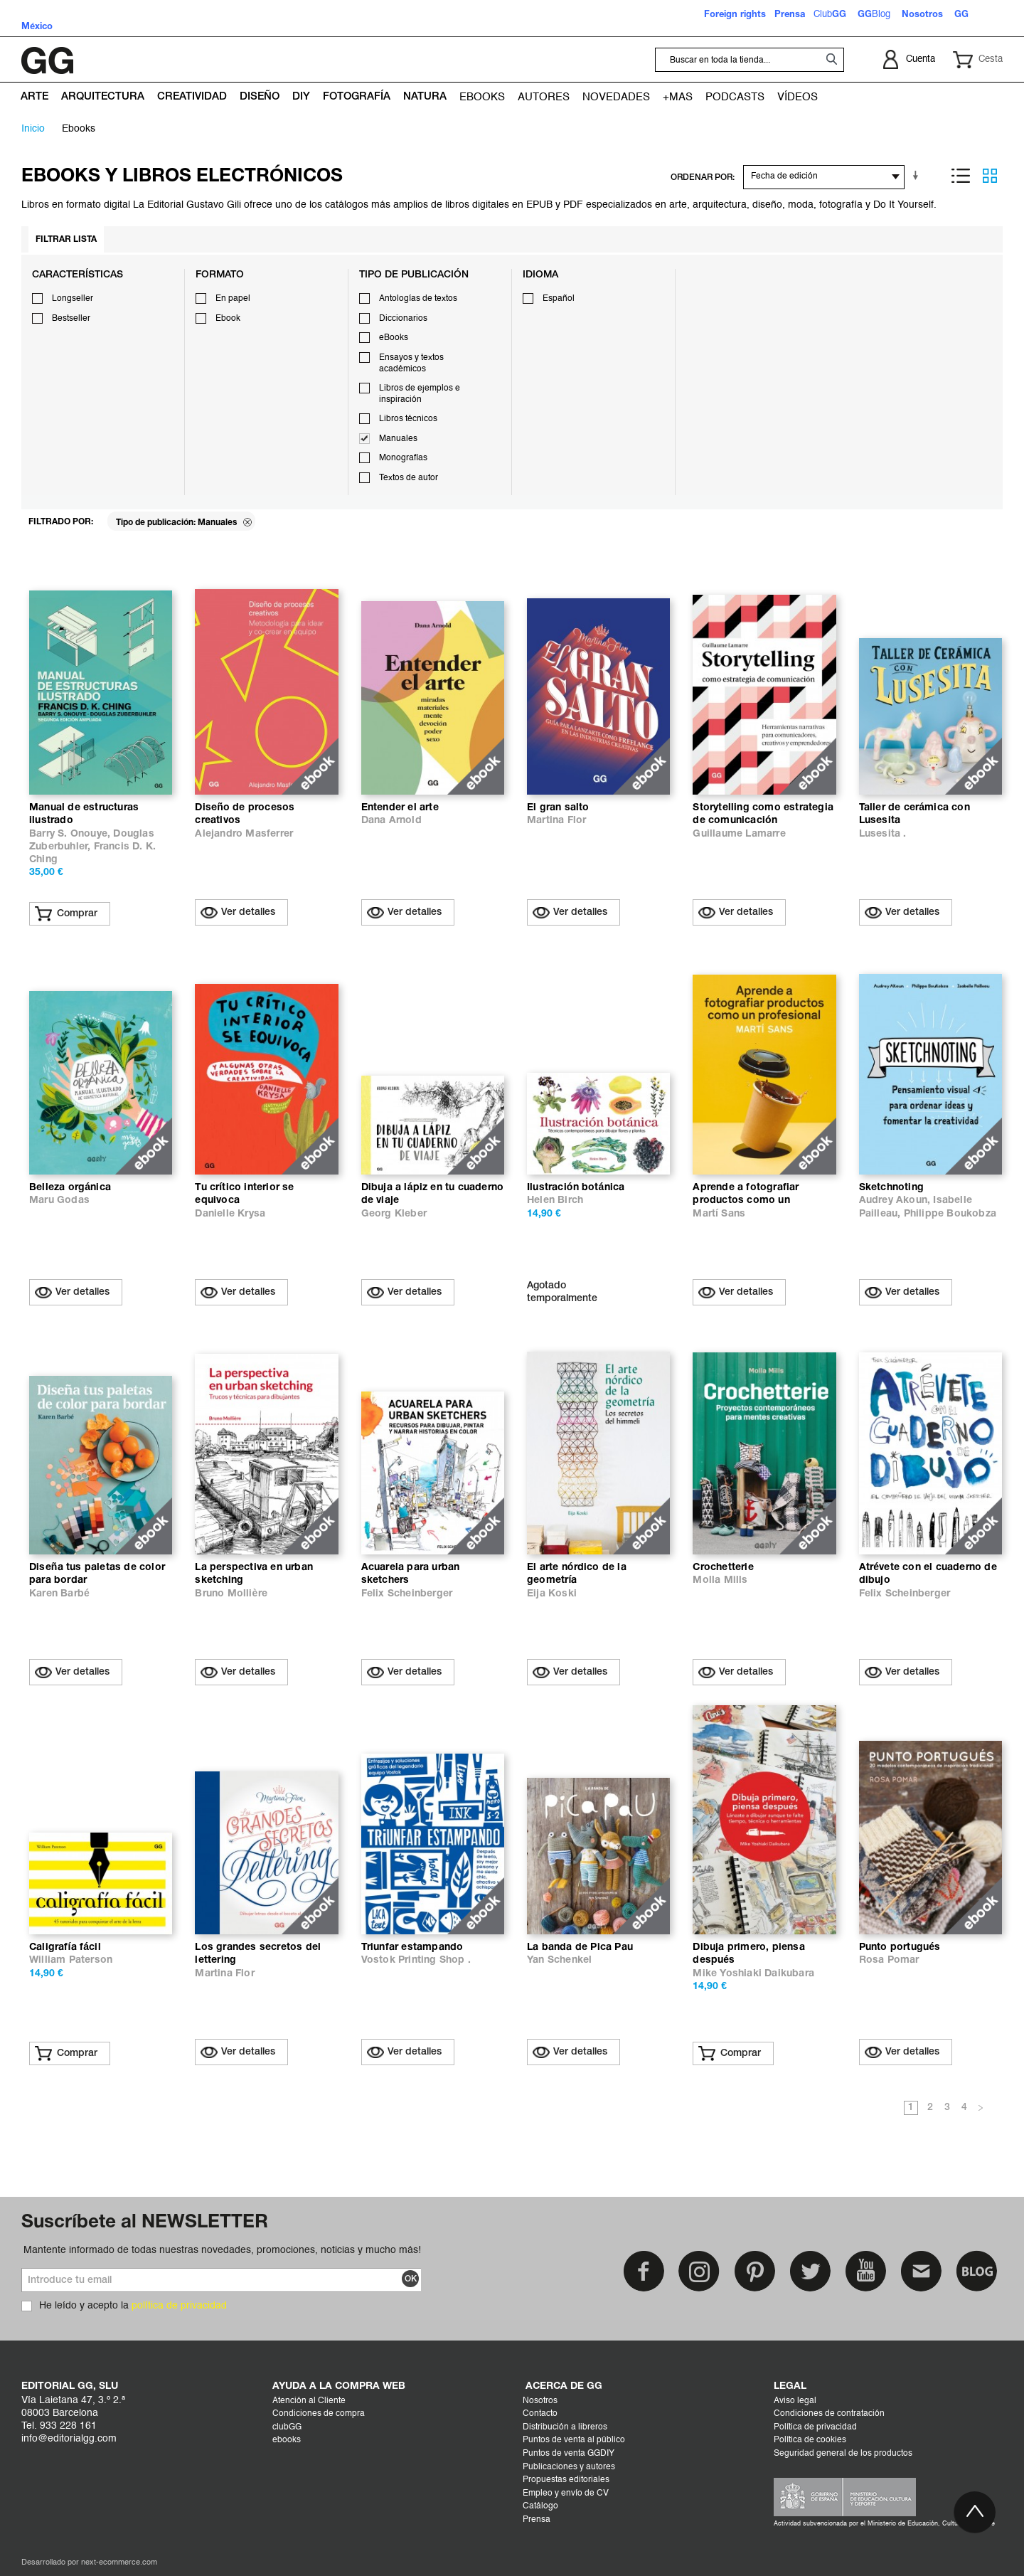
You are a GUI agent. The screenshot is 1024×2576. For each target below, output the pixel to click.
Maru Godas (59, 1200)
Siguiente (980, 2108)
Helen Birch (555, 1200)
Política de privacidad (815, 2427)
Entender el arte (400, 807)
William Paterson (70, 1960)
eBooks (393, 338)
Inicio (33, 129)
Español (559, 299)
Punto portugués (900, 1947)
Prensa (536, 2520)
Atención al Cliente (309, 2401)
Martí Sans (719, 1214)
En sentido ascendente (918, 175)
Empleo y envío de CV (566, 2493)
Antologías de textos (418, 299)
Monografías (403, 458)
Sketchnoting (891, 1187)
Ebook (227, 318)
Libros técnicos (408, 419)
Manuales (398, 439)
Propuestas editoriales (566, 2480)
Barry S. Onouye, (71, 834)
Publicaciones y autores (569, 2467)
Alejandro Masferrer (244, 834)
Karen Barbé (59, 1594)
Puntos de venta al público (574, 2440)
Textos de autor (408, 478)
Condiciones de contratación (829, 2414)
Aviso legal (795, 2401)
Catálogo (540, 2506)
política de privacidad (179, 2306)
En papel (232, 299)
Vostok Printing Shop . (416, 1960)
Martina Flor (556, 820)
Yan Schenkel (559, 1960)
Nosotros (540, 2401)
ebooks (286, 2440)
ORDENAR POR (701, 177)
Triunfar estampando (412, 1947)
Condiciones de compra (318, 2414)
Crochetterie (723, 1567)
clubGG (287, 2427)
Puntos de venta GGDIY (568, 2453)
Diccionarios (403, 318)
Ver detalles (248, 912)
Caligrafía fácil (65, 1947)
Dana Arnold (391, 820)
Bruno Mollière (231, 1594)
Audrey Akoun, (896, 1200)
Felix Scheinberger (407, 1594)
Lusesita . (883, 834)
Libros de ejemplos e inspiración (419, 394)
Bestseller (71, 318)
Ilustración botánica (575, 1187)
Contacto (540, 2414)
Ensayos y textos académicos (411, 363)
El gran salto (558, 807)
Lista (960, 176)
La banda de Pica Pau (580, 1947)
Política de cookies (810, 2440)
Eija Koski (552, 1594)
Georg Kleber (394, 1214)
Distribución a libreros (565, 2427)
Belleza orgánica (70, 1187)
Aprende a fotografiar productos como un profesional (746, 1200)
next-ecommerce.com (119, 2563)
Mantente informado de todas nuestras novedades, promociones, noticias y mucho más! (222, 2250)
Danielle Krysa (230, 1214)
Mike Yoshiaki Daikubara (753, 1973)
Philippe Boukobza (950, 1214)
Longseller (72, 299)
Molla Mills (720, 1580)
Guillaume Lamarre (739, 834)
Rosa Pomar (889, 1960)
